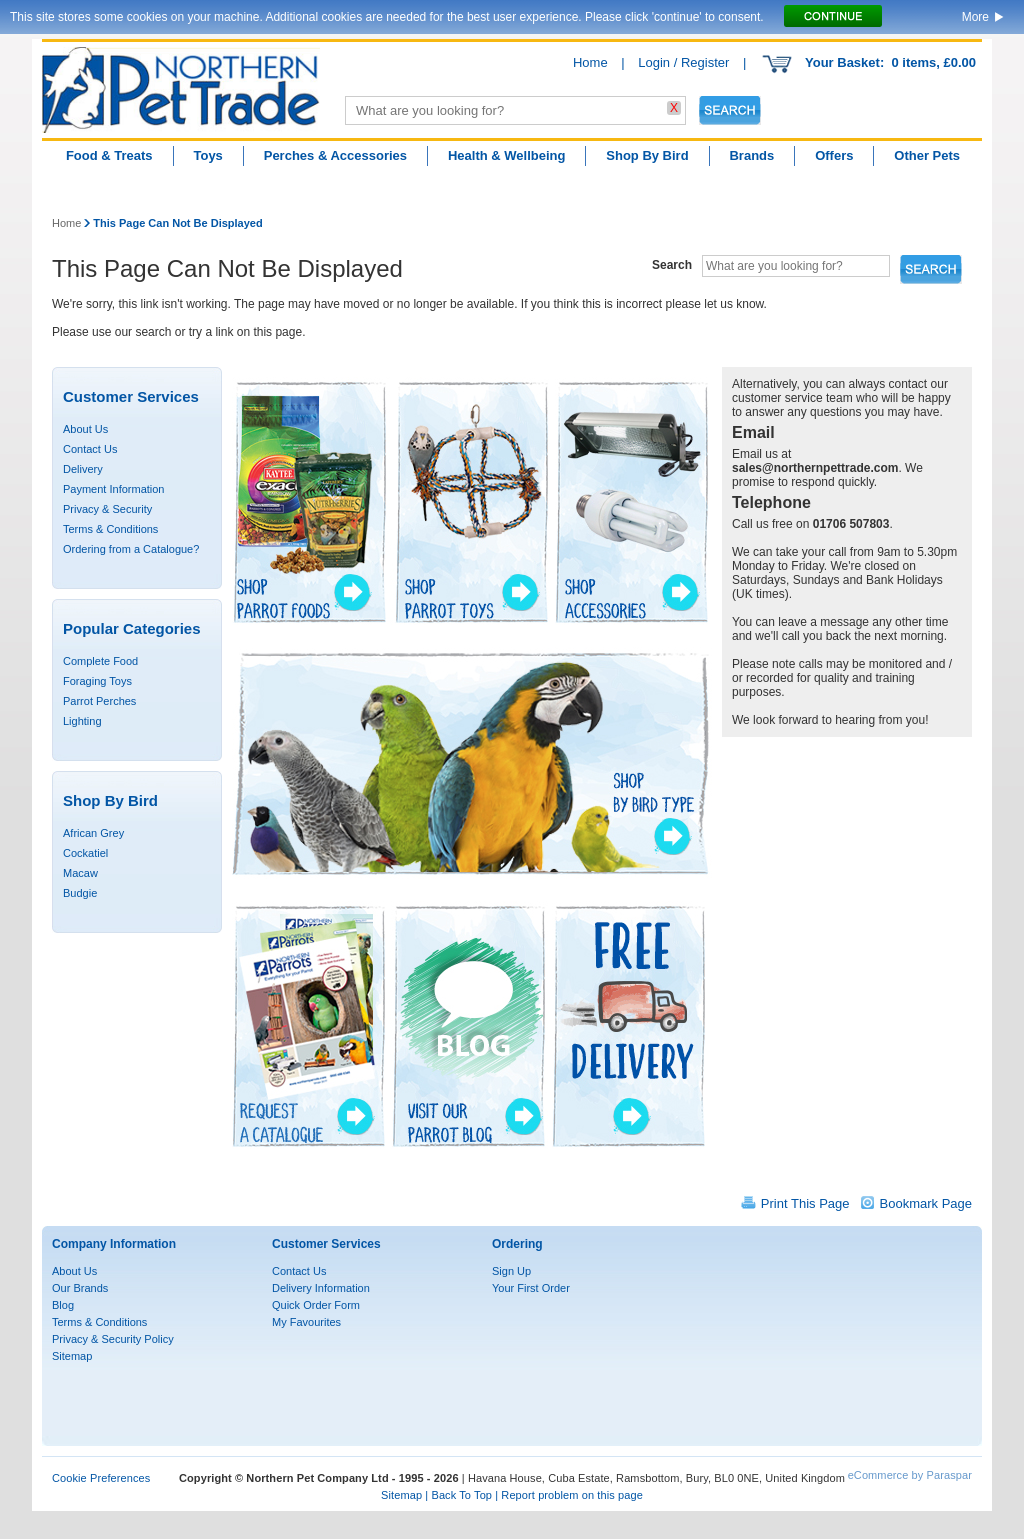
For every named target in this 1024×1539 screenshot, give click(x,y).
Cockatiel (85, 853)
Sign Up (511, 1271)
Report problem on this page (572, 1495)
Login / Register (683, 62)
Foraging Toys (97, 681)
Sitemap (72, 1356)
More (975, 17)
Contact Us (90, 449)
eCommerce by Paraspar (910, 1475)
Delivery (83, 469)
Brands (751, 155)
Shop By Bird (647, 155)
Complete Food (100, 661)
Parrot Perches (99, 701)
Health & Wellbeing (507, 155)
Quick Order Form (316, 1305)
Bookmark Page (926, 1203)
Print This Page (805, 1203)
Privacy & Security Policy (113, 1339)
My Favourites (306, 1322)
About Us (85, 429)
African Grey (93, 833)
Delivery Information (321, 1288)
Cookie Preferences (101, 1478)
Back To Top (461, 1495)
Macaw (80, 873)
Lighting (82, 721)
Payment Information (114, 489)
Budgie (80, 893)
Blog (63, 1305)
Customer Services (326, 1244)
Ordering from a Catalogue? (131, 549)
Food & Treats (109, 155)
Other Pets (927, 155)
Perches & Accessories (335, 155)
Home (590, 62)
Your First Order (531, 1288)
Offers (834, 155)
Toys (207, 155)
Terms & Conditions (110, 529)
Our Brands (80, 1288)
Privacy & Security (107, 509)
